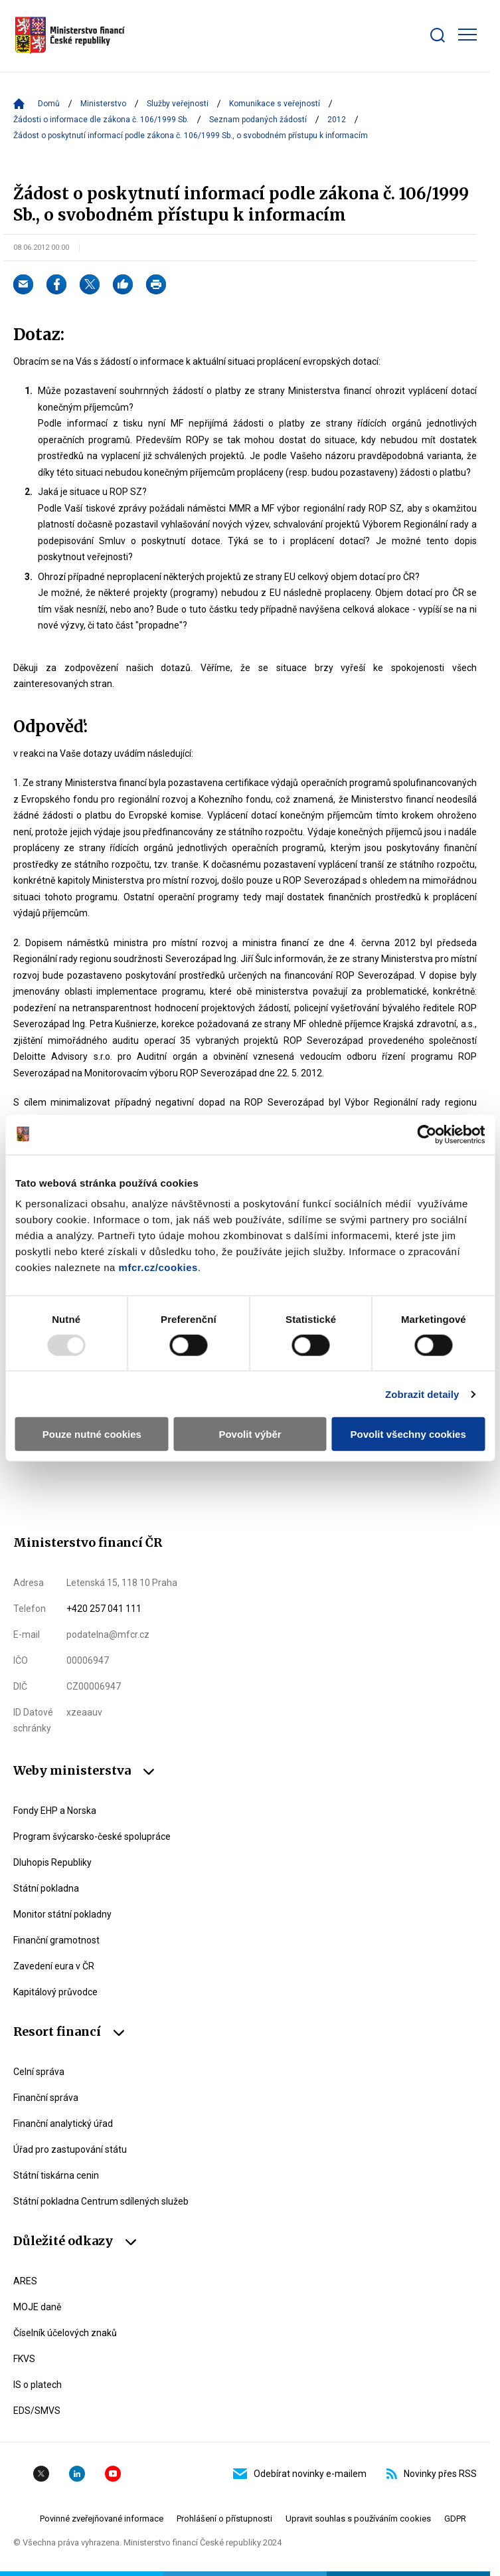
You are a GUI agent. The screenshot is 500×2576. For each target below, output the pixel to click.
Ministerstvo (103, 103)
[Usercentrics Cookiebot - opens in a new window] (427, 1134)
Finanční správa (45, 2097)
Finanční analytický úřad (63, 2123)
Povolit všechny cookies (408, 1434)
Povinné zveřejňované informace (101, 2519)
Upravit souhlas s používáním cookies (358, 2519)
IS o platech (37, 2384)
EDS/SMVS (36, 2410)
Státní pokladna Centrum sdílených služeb (101, 2201)
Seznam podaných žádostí (258, 119)
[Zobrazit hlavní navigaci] (467, 34)
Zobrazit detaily (422, 1393)
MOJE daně (37, 2307)
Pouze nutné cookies (91, 1434)
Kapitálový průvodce (55, 1992)
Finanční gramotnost (56, 1940)
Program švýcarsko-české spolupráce (92, 1836)
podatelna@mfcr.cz (107, 1634)
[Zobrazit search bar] (437, 35)
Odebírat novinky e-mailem (300, 2473)
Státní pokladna (46, 1888)
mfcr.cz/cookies (158, 1267)
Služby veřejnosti (177, 103)
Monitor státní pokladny (62, 1914)
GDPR (455, 2519)
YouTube (113, 2474)
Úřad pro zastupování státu (70, 2149)
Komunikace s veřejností (274, 103)
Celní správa (38, 2071)
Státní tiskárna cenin (56, 2175)
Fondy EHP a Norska (54, 1810)
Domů (49, 103)
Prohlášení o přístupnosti (224, 2519)
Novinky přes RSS (431, 2473)
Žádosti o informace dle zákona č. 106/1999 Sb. (101, 119)
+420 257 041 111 (103, 1608)
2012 (336, 119)
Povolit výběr (249, 1434)
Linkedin (77, 2474)
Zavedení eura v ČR (53, 1966)
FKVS (24, 2358)
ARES (25, 2281)
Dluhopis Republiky (52, 1862)
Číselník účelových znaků (65, 2333)
